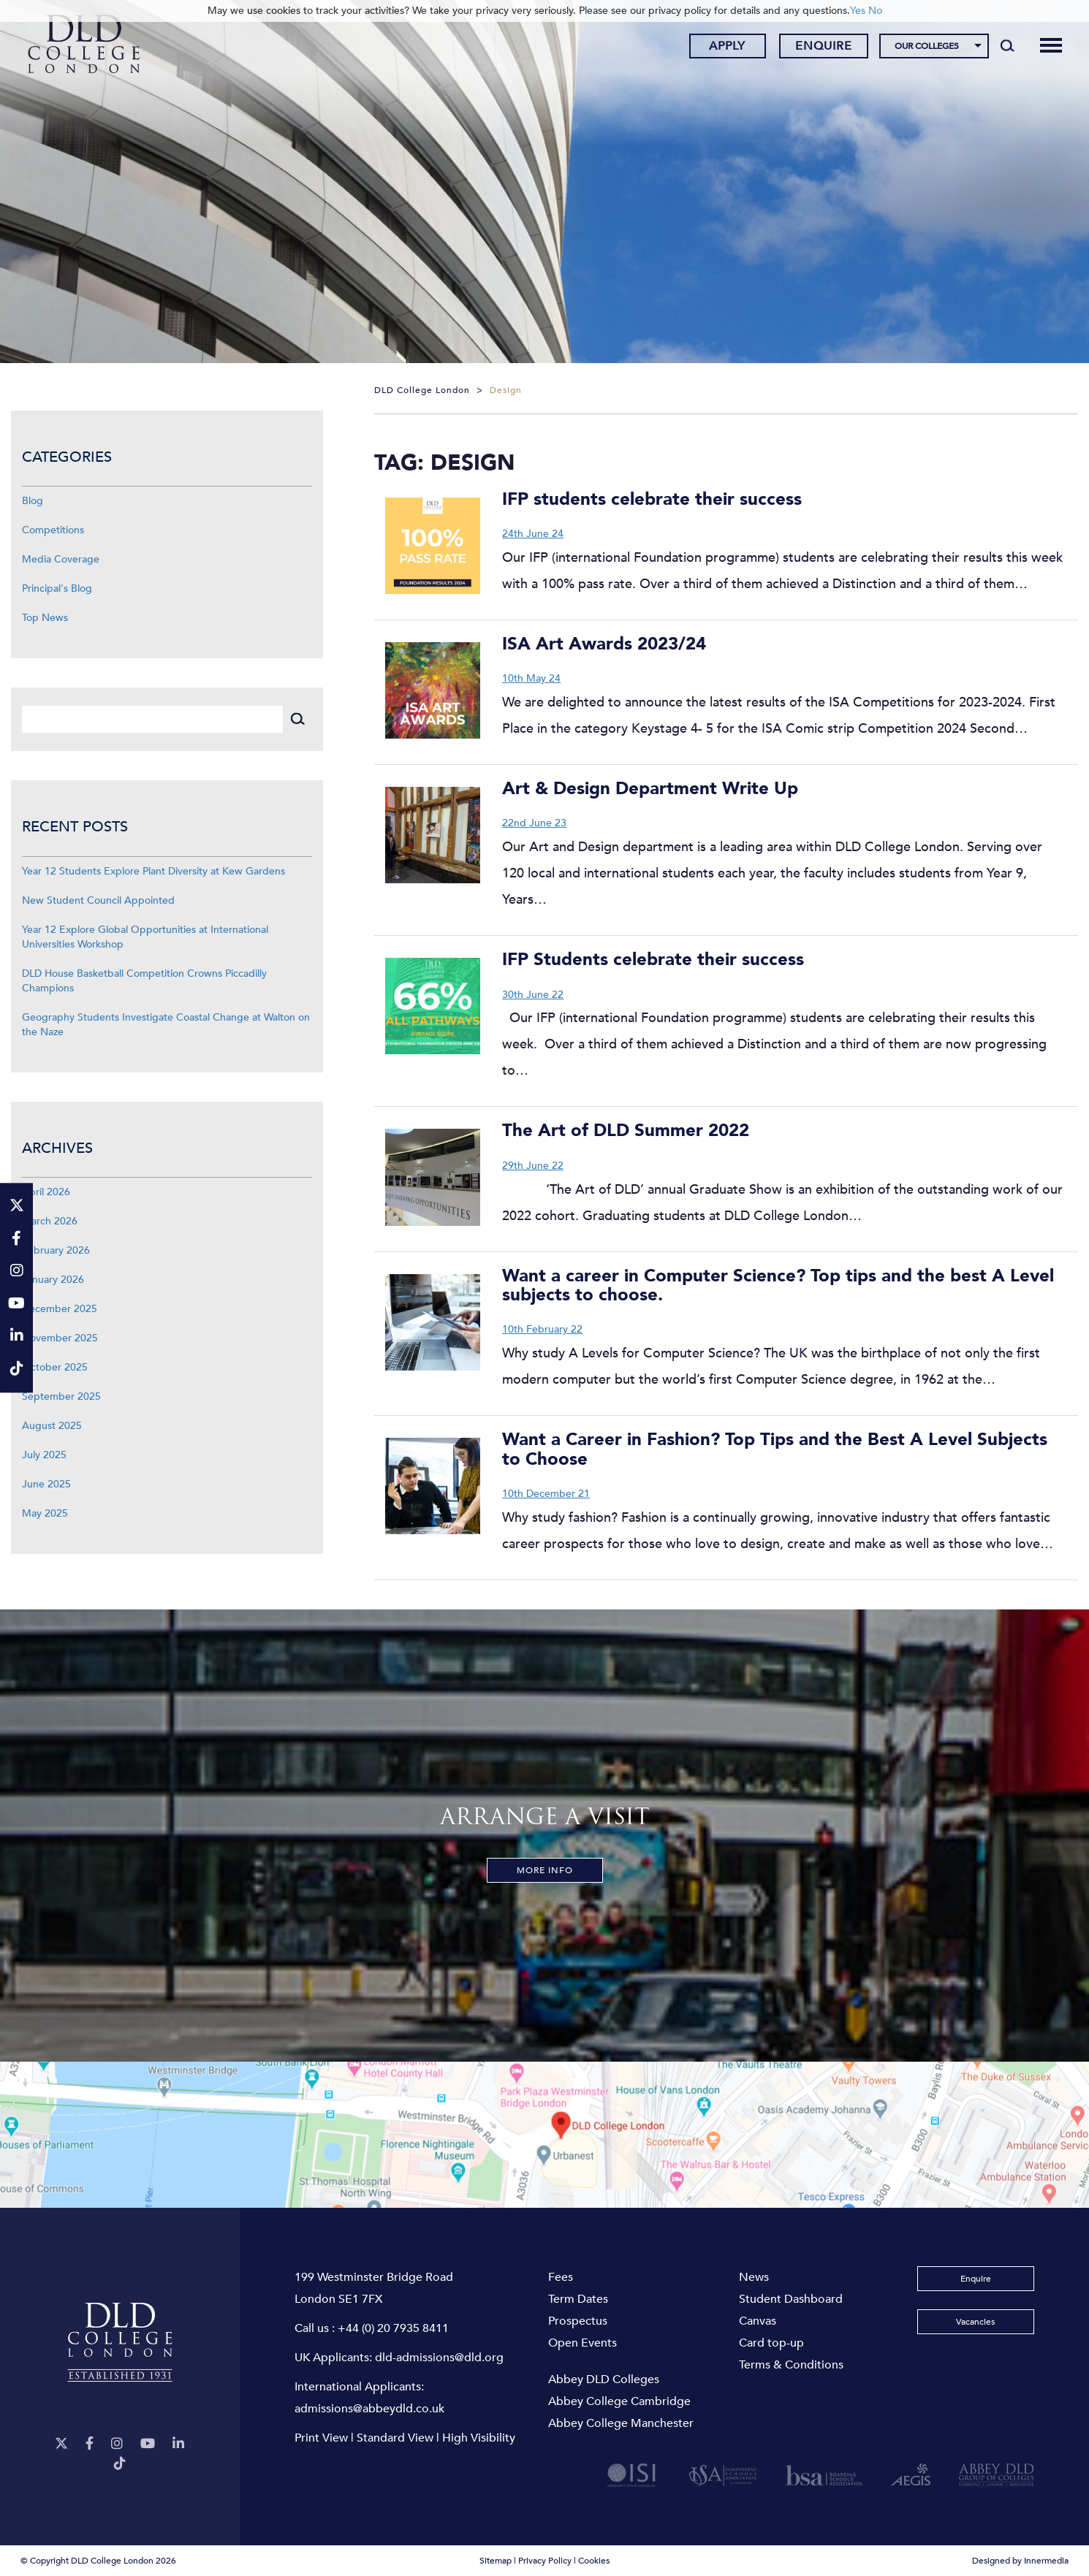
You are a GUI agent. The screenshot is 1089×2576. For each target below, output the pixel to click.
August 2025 (52, 1426)
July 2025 (44, 1455)
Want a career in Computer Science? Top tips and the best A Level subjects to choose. (778, 1285)
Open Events (582, 2343)
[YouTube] (147, 2444)
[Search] (1007, 45)
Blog (32, 501)
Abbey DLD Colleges (603, 2379)
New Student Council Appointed (98, 900)
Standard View (395, 2438)
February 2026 (56, 1250)
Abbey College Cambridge (619, 2401)
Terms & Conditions (791, 2365)
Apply (727, 46)
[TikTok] (120, 2464)
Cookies (594, 2561)
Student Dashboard (791, 2299)
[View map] (544, 2135)
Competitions (53, 530)
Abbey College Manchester (621, 2423)
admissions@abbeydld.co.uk (369, 2409)
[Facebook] (89, 2444)
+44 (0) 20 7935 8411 (393, 2328)
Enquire (823, 46)
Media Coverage (60, 559)
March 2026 (49, 1221)
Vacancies (975, 2322)
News (754, 2277)
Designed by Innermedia (1020, 2561)
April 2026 (46, 1192)
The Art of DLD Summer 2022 (625, 1131)
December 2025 (59, 1309)
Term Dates (578, 2299)
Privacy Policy (545, 2561)
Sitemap (495, 2561)
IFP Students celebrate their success (653, 960)
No (875, 11)
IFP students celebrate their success (652, 499)
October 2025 (55, 1367)
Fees (560, 2277)
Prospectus (577, 2321)
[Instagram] (117, 2444)
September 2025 (61, 1396)
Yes (857, 11)
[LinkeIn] (178, 2444)
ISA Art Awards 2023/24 (604, 644)
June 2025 (46, 1484)
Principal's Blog (57, 588)
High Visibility (478, 2438)
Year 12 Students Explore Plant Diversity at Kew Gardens (153, 871)
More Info (545, 1870)
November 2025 (60, 1338)
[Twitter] (61, 2444)
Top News (45, 618)
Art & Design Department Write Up (650, 789)
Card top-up (771, 2343)
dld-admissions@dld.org (439, 2358)
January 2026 (53, 1280)
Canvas (757, 2321)
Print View (321, 2438)
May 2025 (45, 1513)
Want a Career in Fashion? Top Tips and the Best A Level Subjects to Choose (774, 1449)
